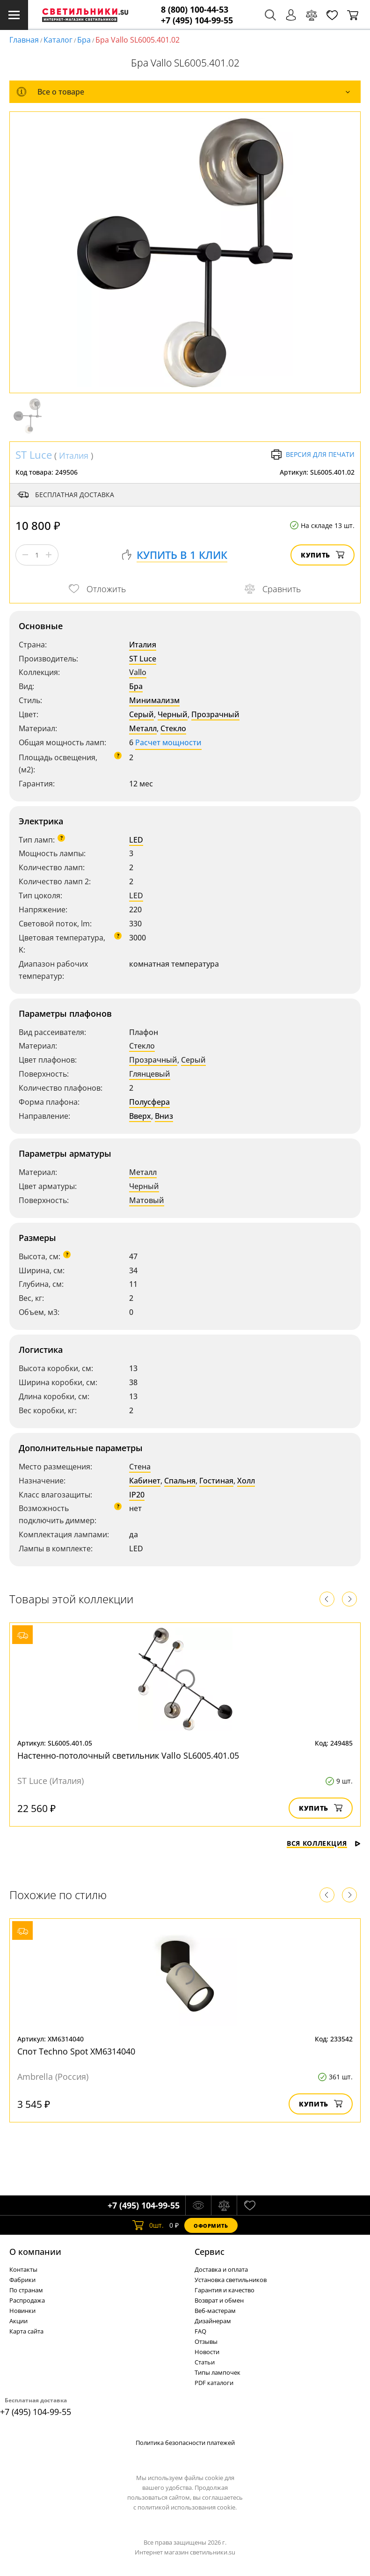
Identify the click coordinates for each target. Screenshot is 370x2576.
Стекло (173, 728)
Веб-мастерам (215, 2310)
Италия (73, 455)
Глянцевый (149, 1074)
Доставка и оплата (221, 2269)
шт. (148, 2225)
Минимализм (154, 700)
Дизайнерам (213, 2321)
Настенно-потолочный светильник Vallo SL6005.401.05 (128, 1755)
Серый (141, 714)
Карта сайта (26, 2331)
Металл (143, 728)
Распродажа (27, 2300)
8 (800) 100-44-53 (194, 9)
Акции (18, 2321)
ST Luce (33, 455)
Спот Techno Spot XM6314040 (76, 2051)
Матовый (146, 1200)
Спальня (180, 1480)
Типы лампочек (217, 2372)
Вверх (140, 1116)
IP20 (137, 1495)
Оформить (211, 2225)
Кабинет (144, 1480)
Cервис (210, 2251)
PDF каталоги (214, 2382)
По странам (26, 2290)
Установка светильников (231, 2279)
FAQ (200, 2331)
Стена (140, 1466)
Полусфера (149, 1102)
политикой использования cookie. (187, 2507)
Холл (246, 1480)
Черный (173, 714)
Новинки (22, 2310)
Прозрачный (215, 714)
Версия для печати (313, 454)
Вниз (164, 1116)
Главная (24, 40)
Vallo (137, 672)
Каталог (58, 40)
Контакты (23, 2269)
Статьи (205, 2362)
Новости (207, 2352)
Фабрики (22, 2279)
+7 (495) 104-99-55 (197, 20)
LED (136, 840)
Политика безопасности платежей (185, 2442)
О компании (35, 2251)
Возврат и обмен (219, 2300)
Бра (84, 40)
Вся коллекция (324, 1843)
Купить (322, 554)
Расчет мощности (168, 742)
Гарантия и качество (224, 2290)
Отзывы (206, 2341)
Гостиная (216, 1480)
